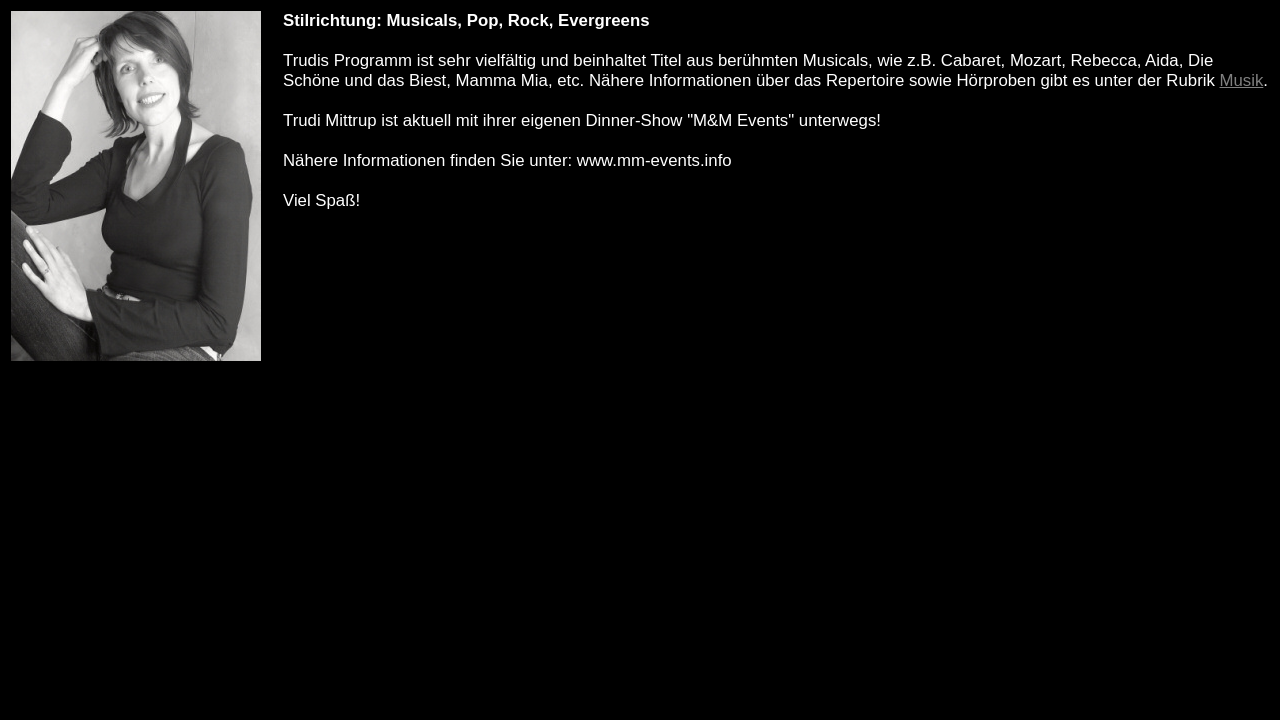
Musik (1242, 80)
